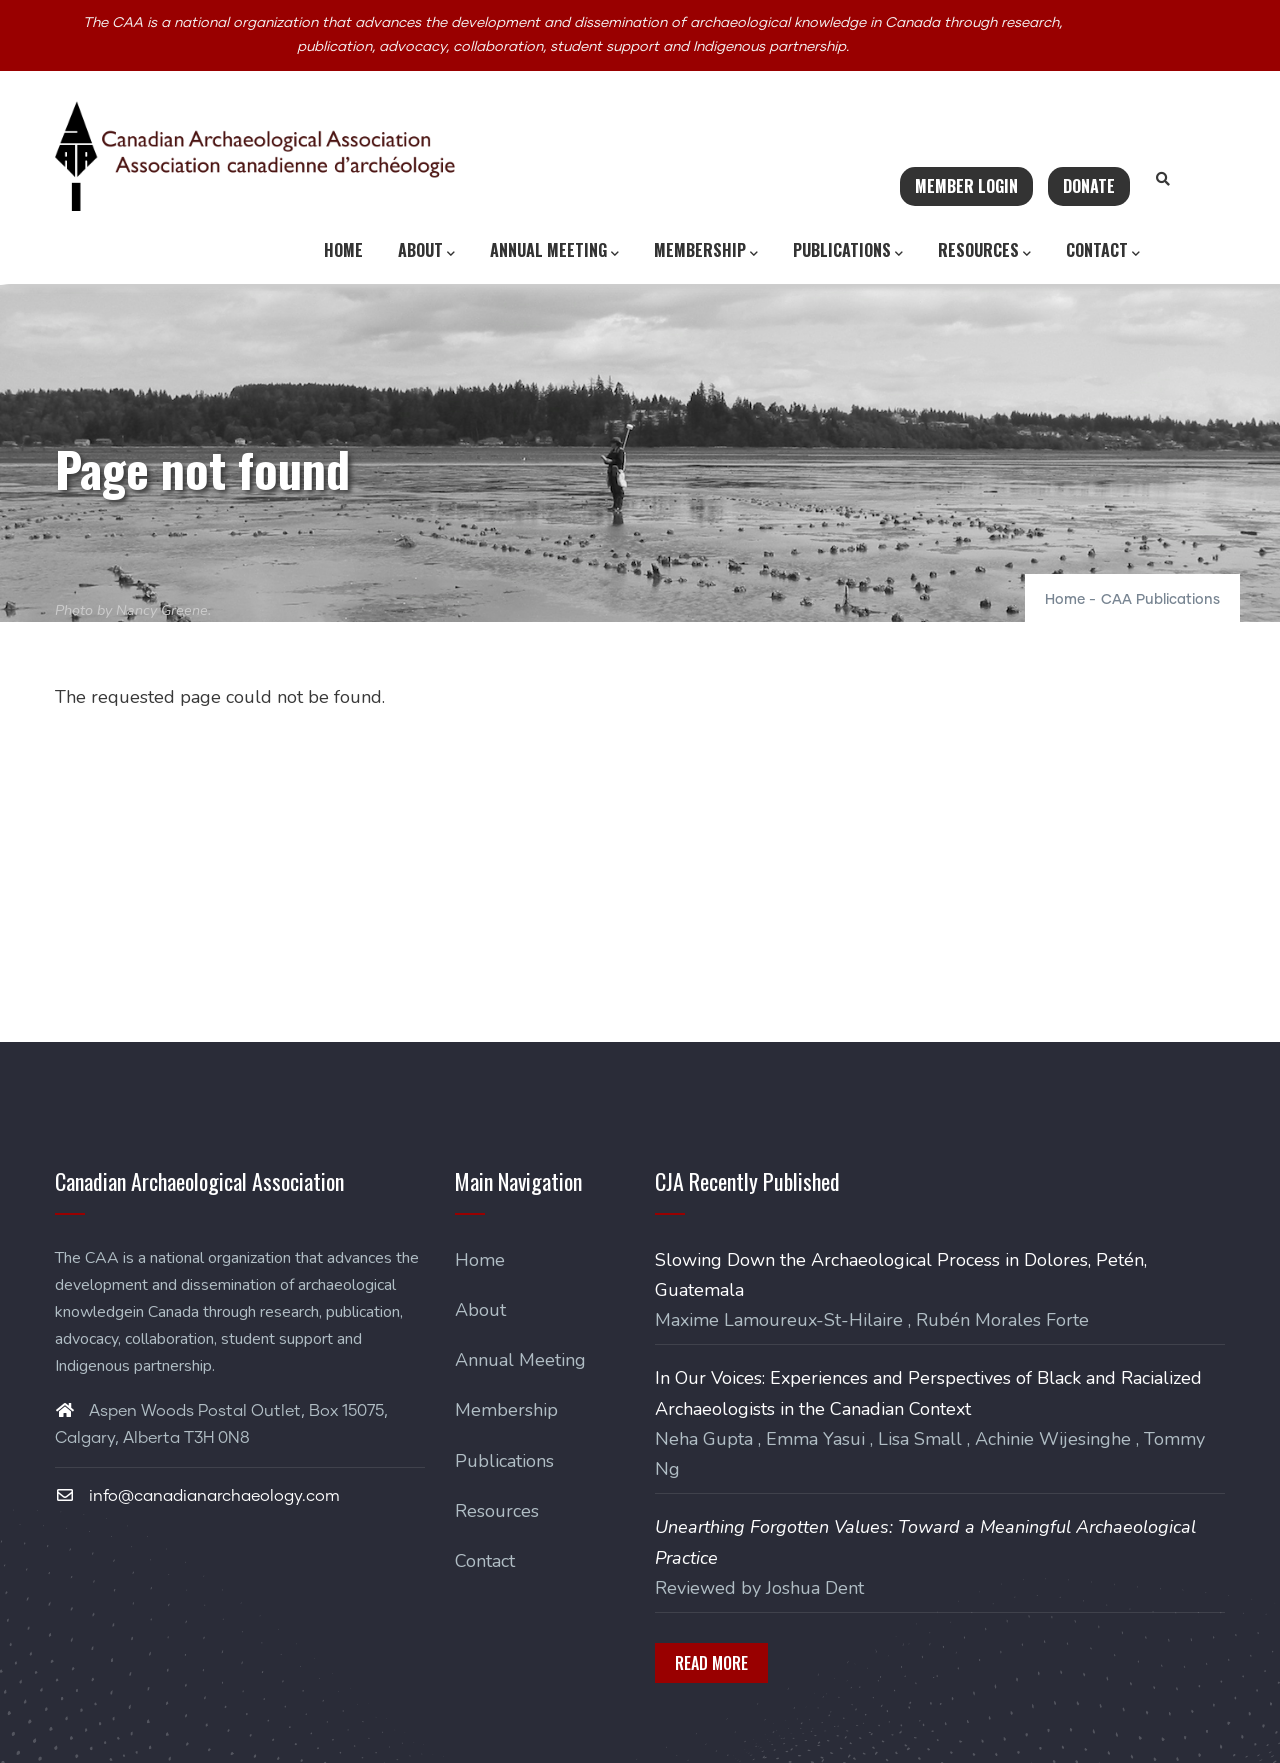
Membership (706, 251)
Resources (984, 251)
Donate (1089, 186)
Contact (1103, 251)
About (426, 251)
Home (343, 250)
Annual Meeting (554, 251)
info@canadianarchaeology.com (197, 1496)
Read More (711, 1663)
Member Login (966, 186)
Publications (848, 251)
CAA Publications (1160, 600)
